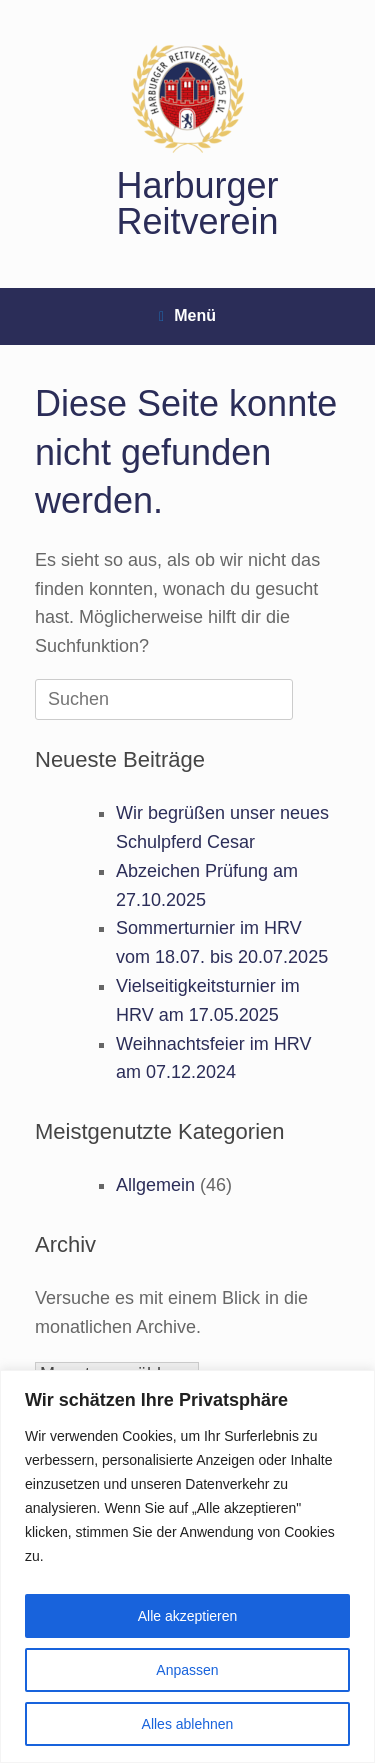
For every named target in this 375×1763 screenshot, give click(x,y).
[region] (187, 1566)
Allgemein (155, 1185)
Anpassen (187, 1670)
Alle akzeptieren (188, 1616)
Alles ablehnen (188, 1724)
